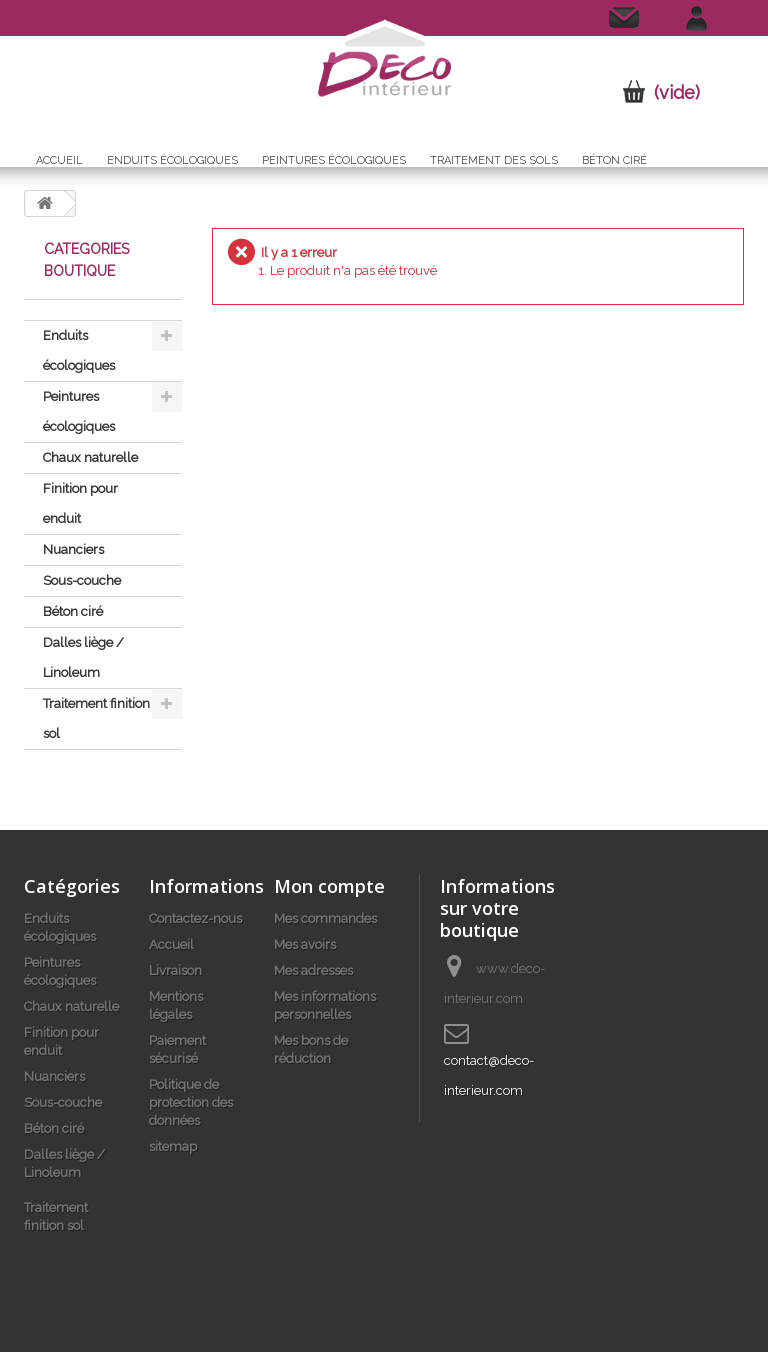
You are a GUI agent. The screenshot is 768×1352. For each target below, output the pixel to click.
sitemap (173, 1146)
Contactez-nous (611, 22)
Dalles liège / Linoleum (83, 657)
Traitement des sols (494, 160)
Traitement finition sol (96, 718)
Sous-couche (82, 580)
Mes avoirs (305, 944)
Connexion (706, 15)
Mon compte (329, 886)
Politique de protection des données (191, 1102)
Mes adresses (313, 970)
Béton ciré (614, 160)
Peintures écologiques (334, 160)
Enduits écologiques (172, 160)
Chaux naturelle (90, 457)
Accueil (59, 160)
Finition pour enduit (80, 503)
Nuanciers (73, 549)
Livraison (175, 970)
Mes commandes (325, 918)
